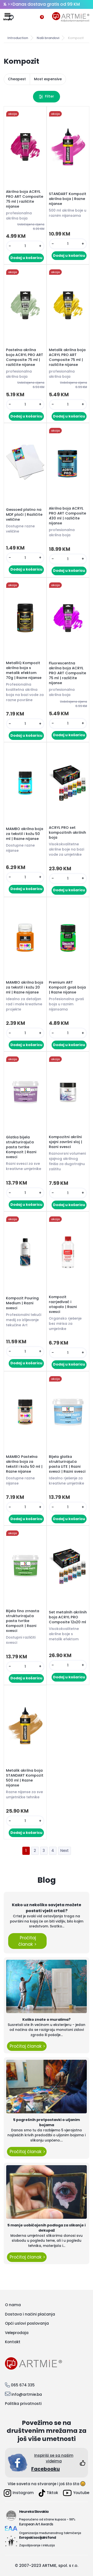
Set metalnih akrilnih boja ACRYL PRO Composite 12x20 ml (68, 1617)
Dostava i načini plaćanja (30, 2314)
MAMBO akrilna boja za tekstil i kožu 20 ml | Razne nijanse (24, 987)
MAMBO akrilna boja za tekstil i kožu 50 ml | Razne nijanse (24, 833)
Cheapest (17, 79)
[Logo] (70, 17)
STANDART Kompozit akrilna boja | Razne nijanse (67, 198)
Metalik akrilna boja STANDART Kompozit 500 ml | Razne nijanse (24, 1778)
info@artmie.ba (26, 2394)
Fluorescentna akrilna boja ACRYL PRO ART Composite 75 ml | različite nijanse (67, 673)
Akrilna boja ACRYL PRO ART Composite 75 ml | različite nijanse (24, 199)
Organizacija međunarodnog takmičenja (50, 2533)
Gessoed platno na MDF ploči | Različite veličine (24, 514)
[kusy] (25, 246)
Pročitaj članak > (27, 1941)
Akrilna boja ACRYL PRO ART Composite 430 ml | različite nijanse (67, 516)
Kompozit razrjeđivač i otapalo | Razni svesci (63, 1304)
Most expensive (48, 79)
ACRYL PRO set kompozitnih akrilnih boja (67, 832)
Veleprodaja (17, 2332)
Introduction (17, 38)
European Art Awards (36, 2524)
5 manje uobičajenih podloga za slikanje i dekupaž (46, 2228)
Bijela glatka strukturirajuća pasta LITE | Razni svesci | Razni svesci (67, 1464)
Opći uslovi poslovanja (27, 2323)
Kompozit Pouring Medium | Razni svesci (22, 1303)
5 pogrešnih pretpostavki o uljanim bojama (46, 2122)
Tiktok (48, 2493)
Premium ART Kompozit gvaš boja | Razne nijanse (67, 987)
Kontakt (12, 2341)
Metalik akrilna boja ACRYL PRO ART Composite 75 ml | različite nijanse (67, 357)
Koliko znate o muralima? (46, 2019)
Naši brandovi (48, 38)
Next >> (64, 1851)
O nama (13, 2304)
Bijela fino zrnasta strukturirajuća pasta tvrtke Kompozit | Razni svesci (22, 1620)
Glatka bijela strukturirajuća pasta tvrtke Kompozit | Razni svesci (21, 1147)
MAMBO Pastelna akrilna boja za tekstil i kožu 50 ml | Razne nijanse (24, 1464)
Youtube (76, 2493)
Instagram (19, 2493)
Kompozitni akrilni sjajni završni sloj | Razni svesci (65, 1141)
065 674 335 (23, 2385)
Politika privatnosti (23, 2403)
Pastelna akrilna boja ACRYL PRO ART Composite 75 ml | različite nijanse (24, 357)
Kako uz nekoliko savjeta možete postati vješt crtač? (46, 1908)
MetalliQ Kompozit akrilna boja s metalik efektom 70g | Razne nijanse (23, 670)
